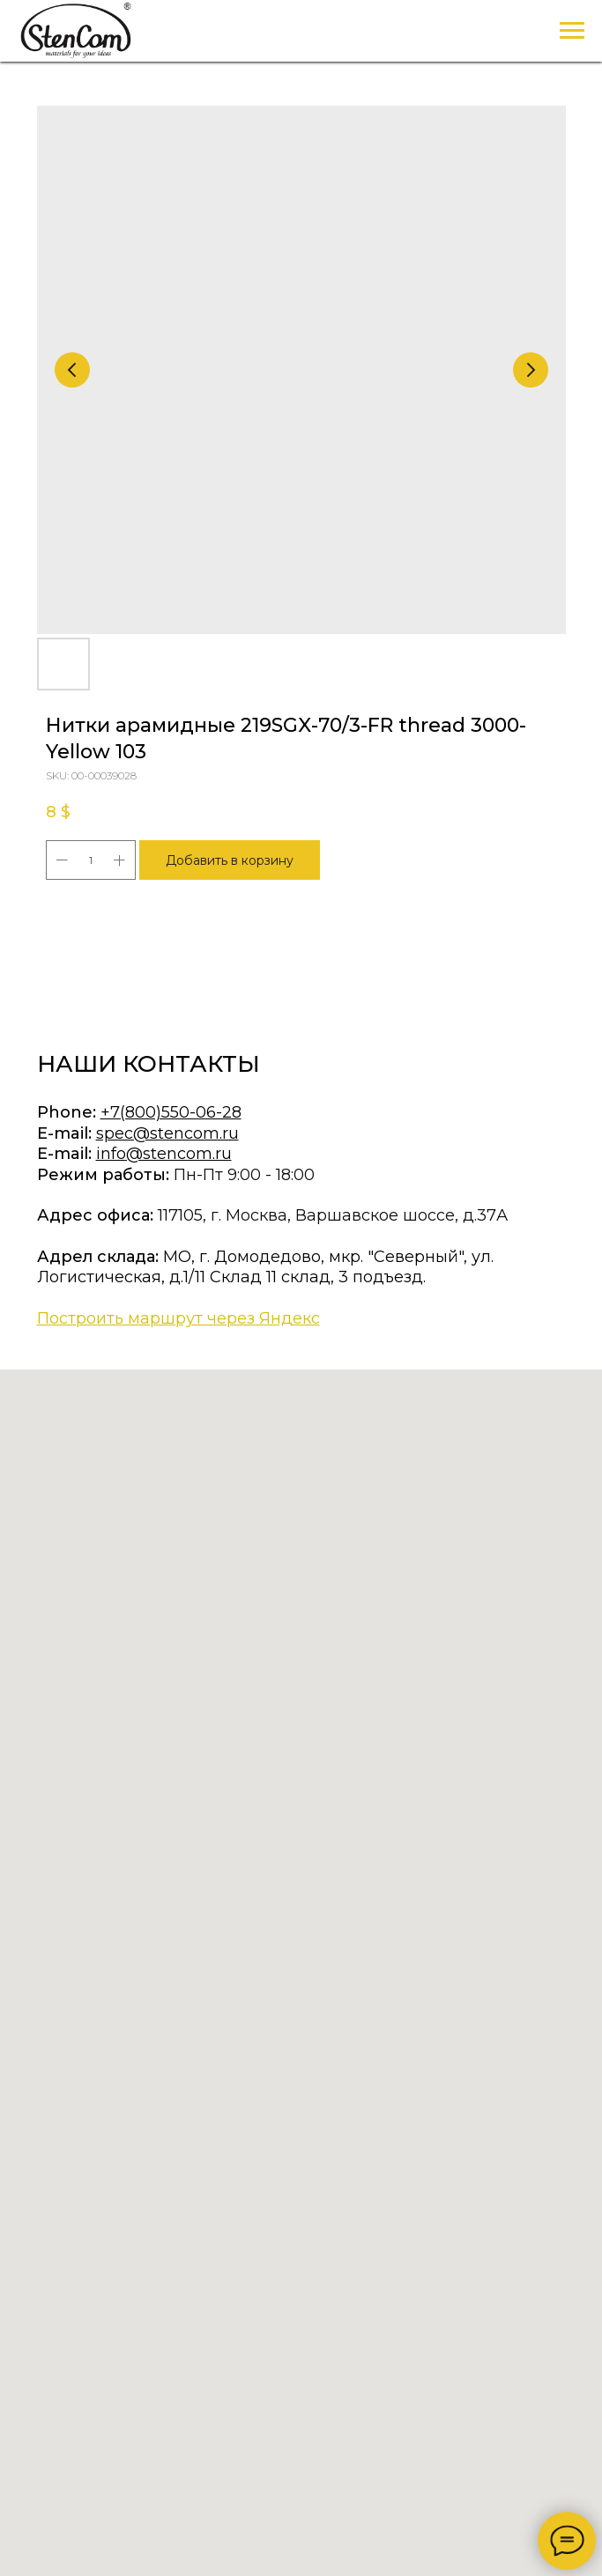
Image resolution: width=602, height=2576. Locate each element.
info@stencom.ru (164, 1153)
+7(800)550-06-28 (171, 1112)
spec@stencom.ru (167, 1133)
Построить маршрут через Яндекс (178, 1318)
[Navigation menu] (572, 31)
